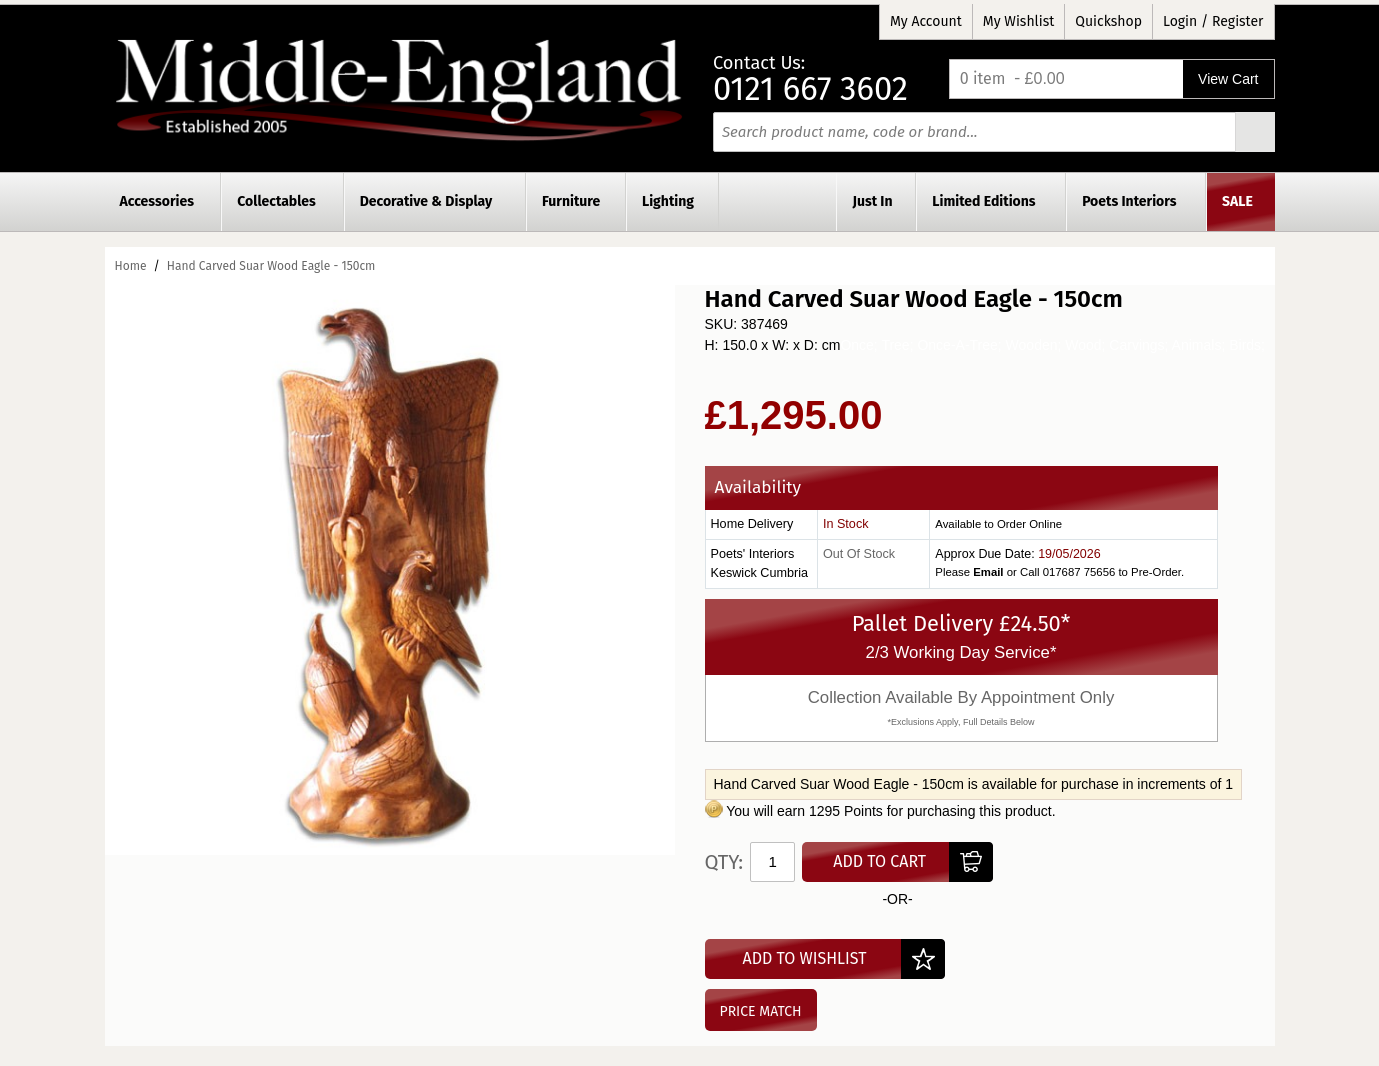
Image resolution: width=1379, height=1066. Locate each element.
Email (988, 572)
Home (131, 266)
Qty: (724, 862)
